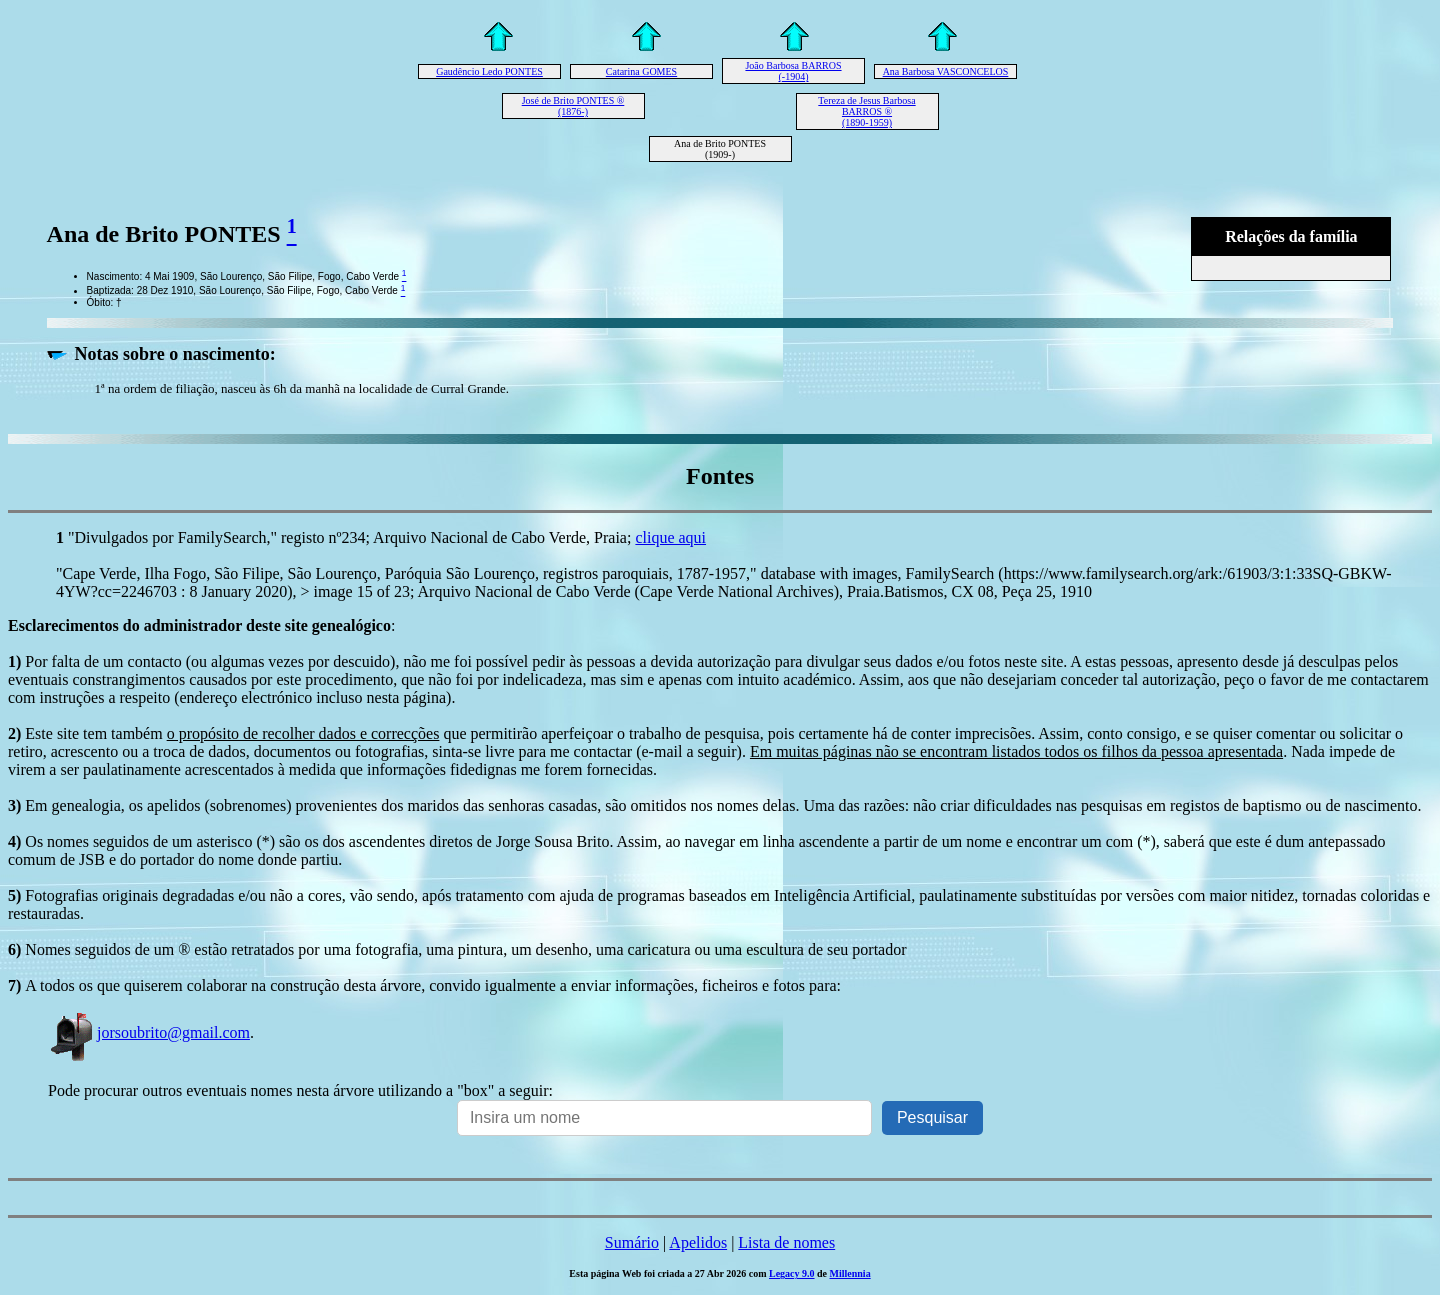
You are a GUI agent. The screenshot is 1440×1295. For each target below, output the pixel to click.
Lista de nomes (786, 1242)
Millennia (850, 1273)
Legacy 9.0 (792, 1273)
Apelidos (698, 1242)
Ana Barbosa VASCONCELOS (946, 71)
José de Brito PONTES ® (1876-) (573, 106)
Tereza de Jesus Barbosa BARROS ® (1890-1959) (866, 111)
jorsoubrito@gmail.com (149, 1032)
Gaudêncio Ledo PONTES (489, 71)
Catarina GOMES (641, 71)
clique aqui (670, 537)
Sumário (632, 1242)
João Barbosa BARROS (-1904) (793, 71)
